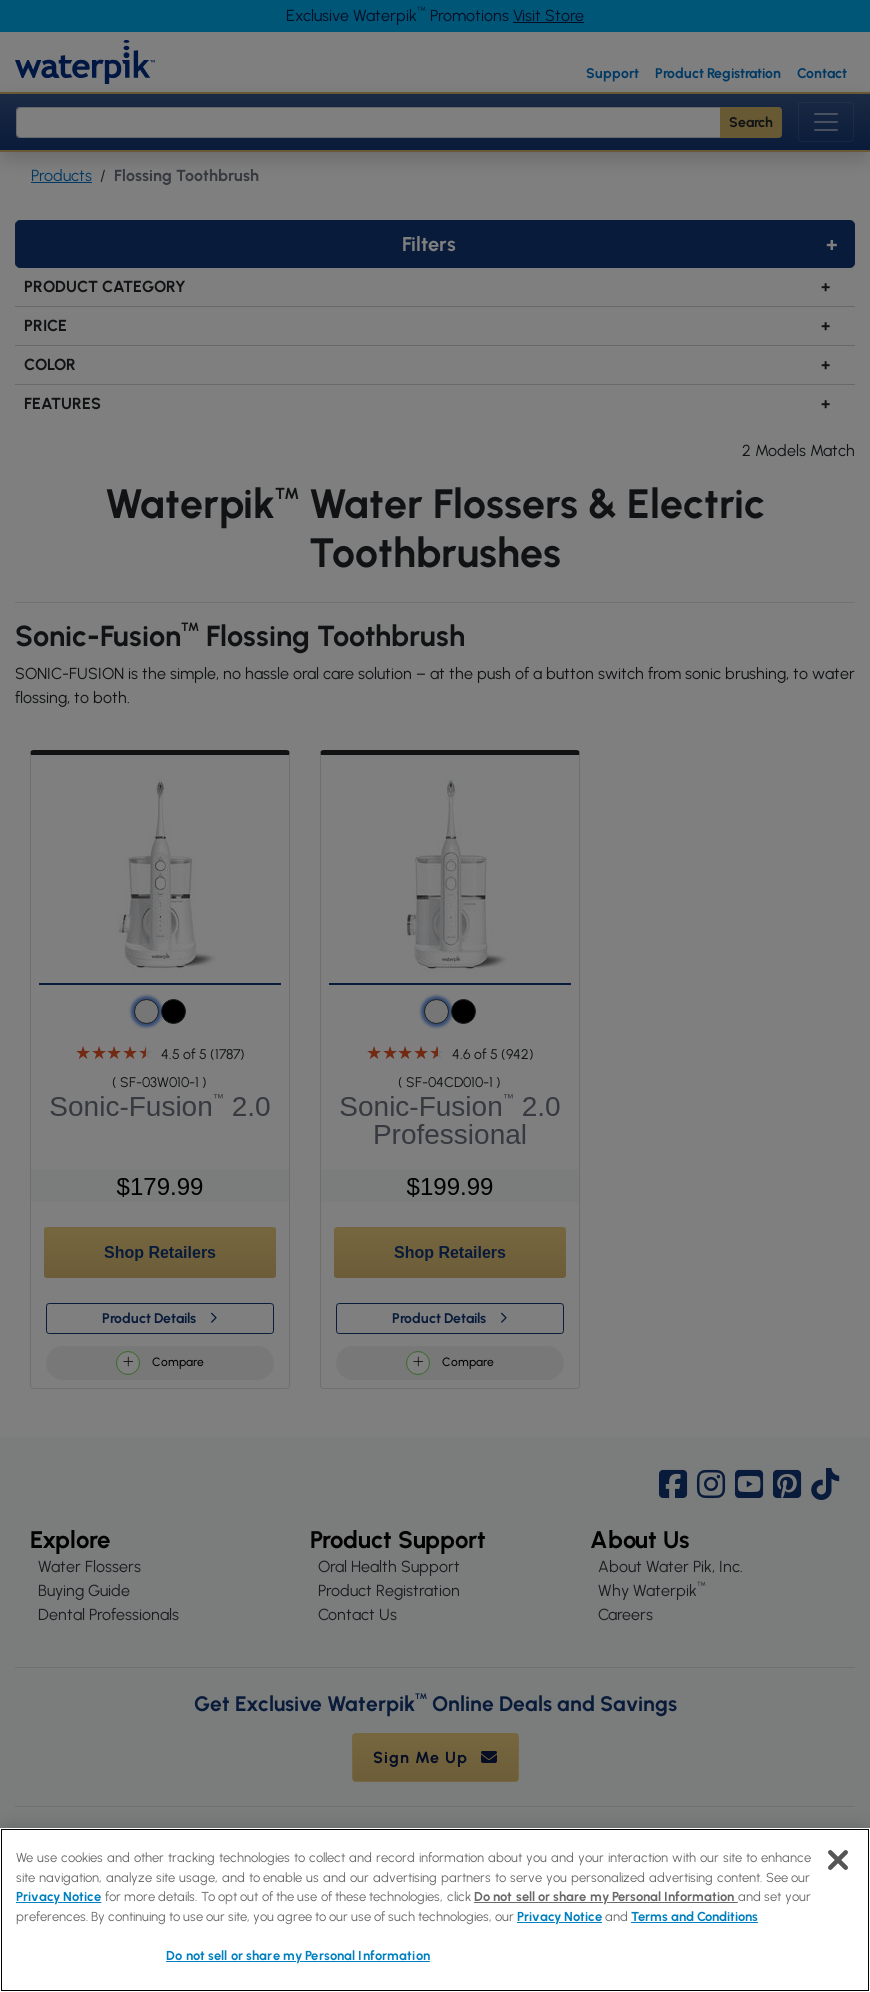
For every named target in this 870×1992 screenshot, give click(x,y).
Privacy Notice (58, 1896)
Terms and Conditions (694, 1916)
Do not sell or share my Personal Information (606, 1896)
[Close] (838, 1860)
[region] (435, 1910)
